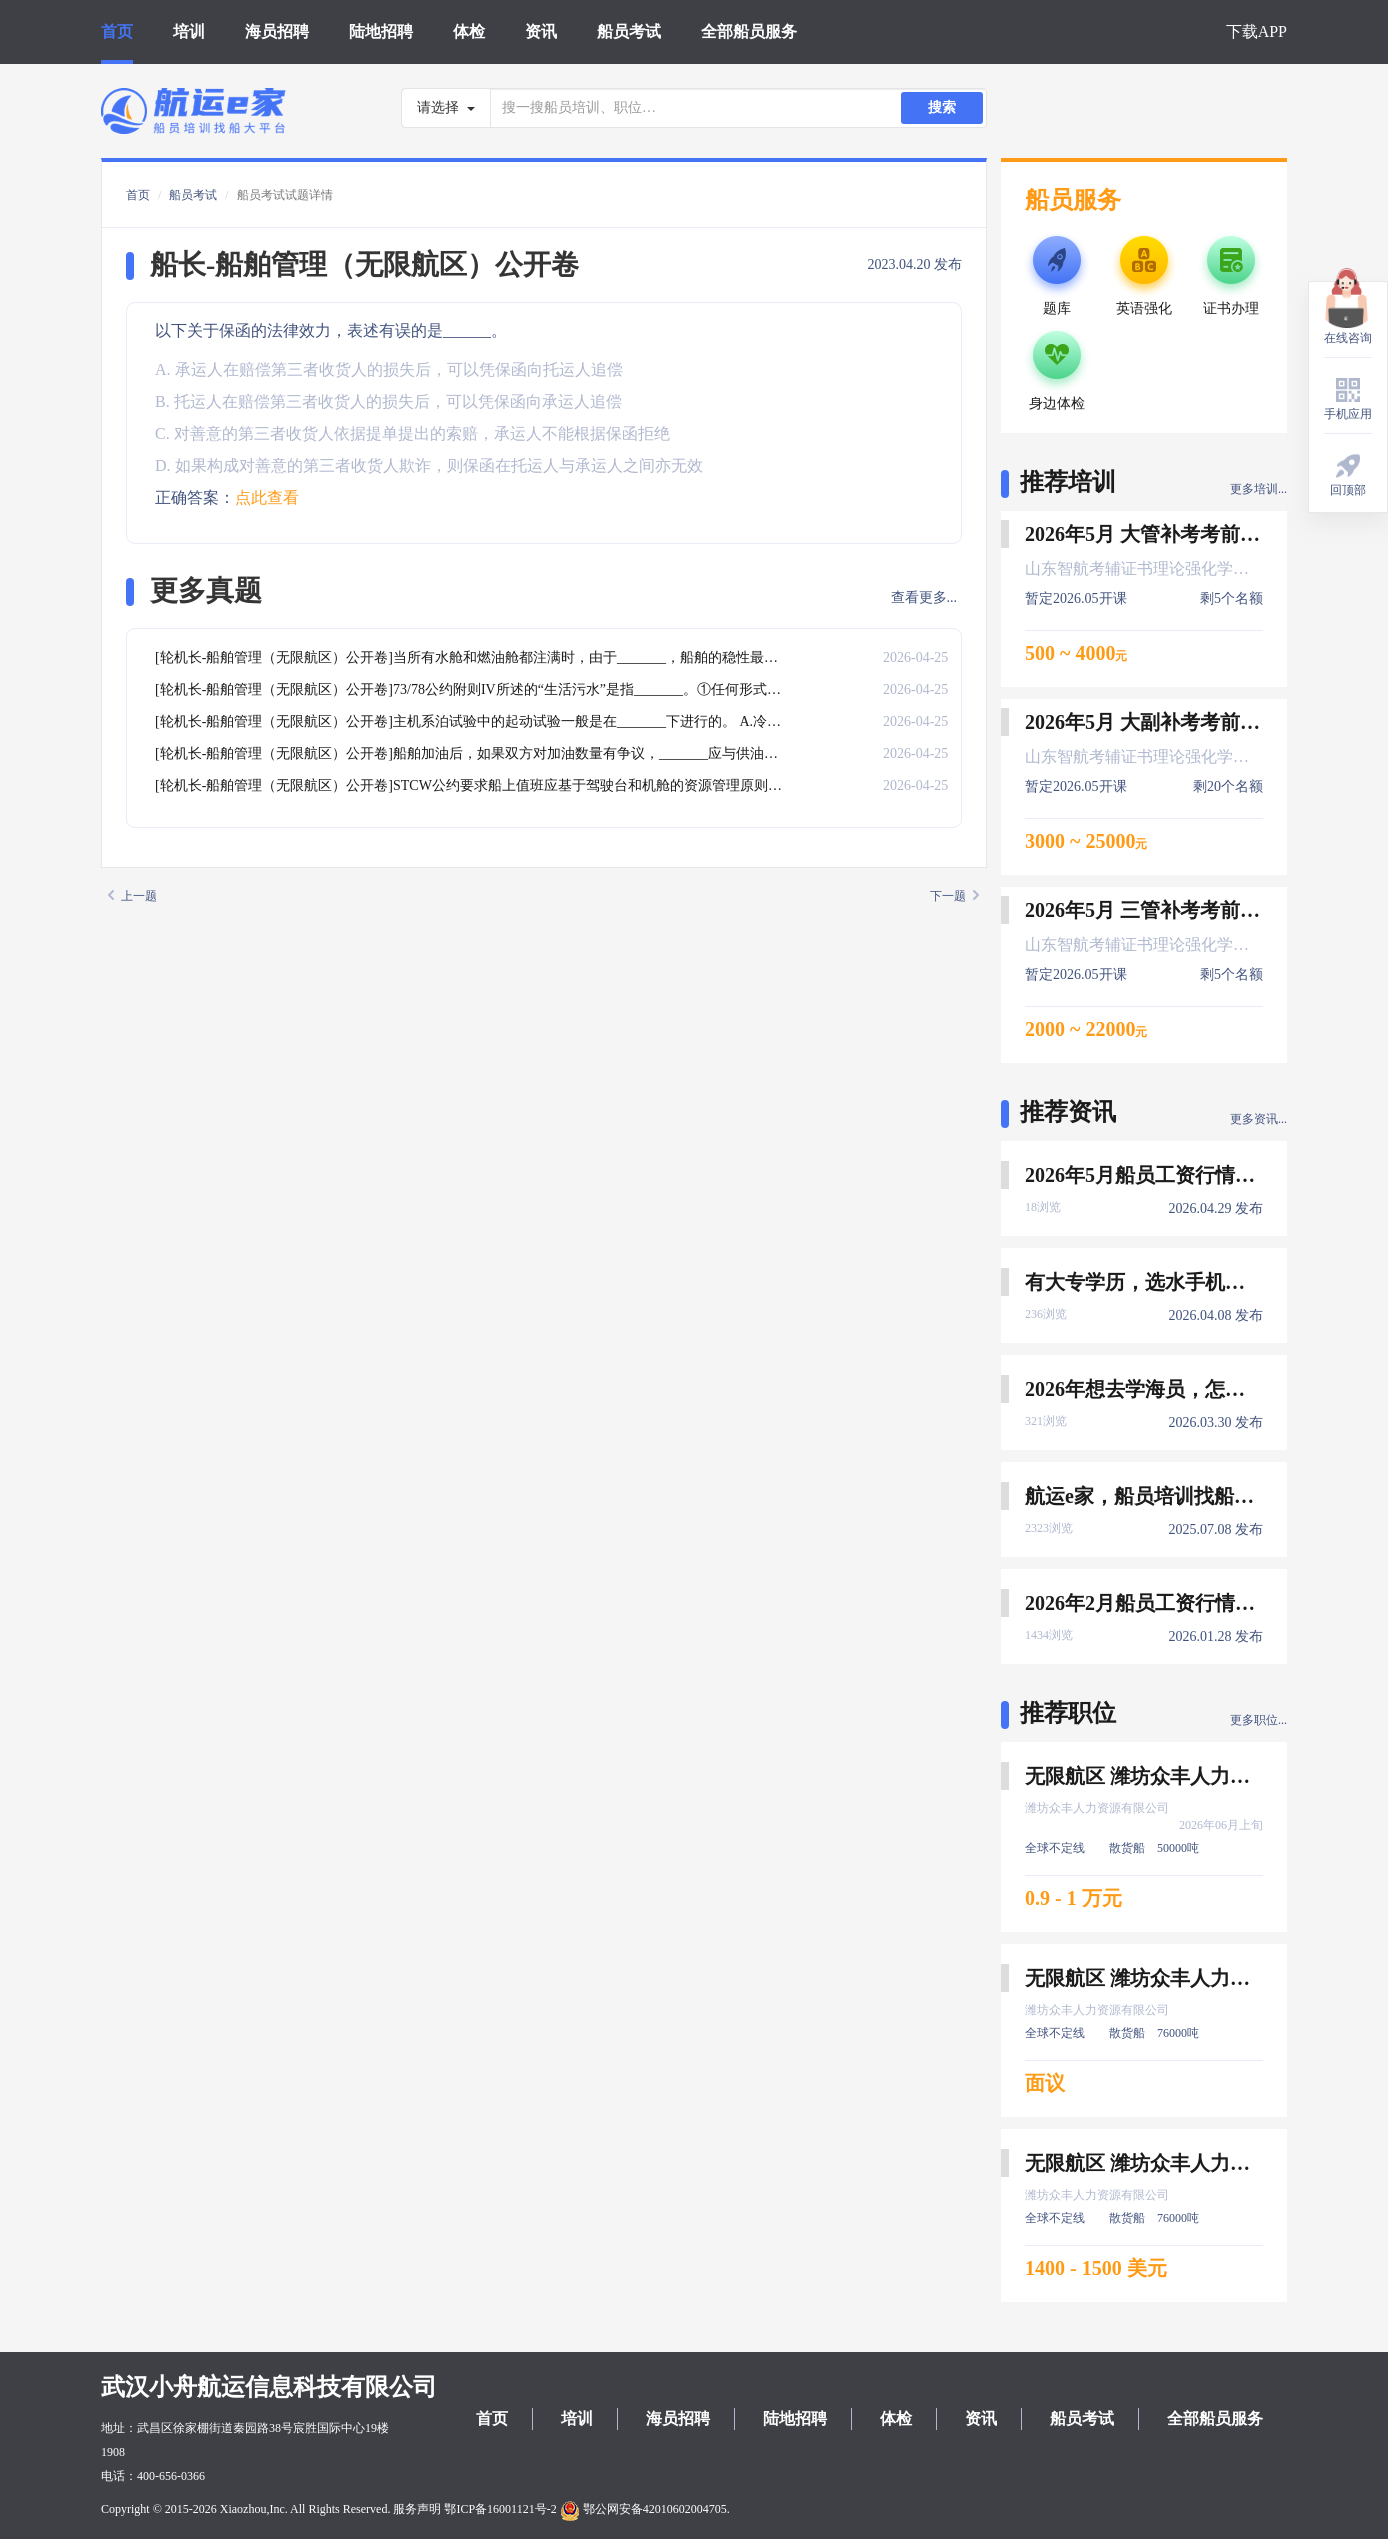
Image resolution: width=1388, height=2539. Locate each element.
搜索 (942, 107)
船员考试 (629, 31)
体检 (469, 31)
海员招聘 (277, 31)
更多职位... (1258, 1720)
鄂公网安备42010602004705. (645, 2509)
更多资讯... (1258, 1119)
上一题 (132, 896)
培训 (189, 31)
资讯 (541, 31)
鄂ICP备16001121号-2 (500, 2509)
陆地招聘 (381, 31)
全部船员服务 (749, 31)
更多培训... (1258, 489)
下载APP (1256, 31)
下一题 (954, 896)
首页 (117, 31)
